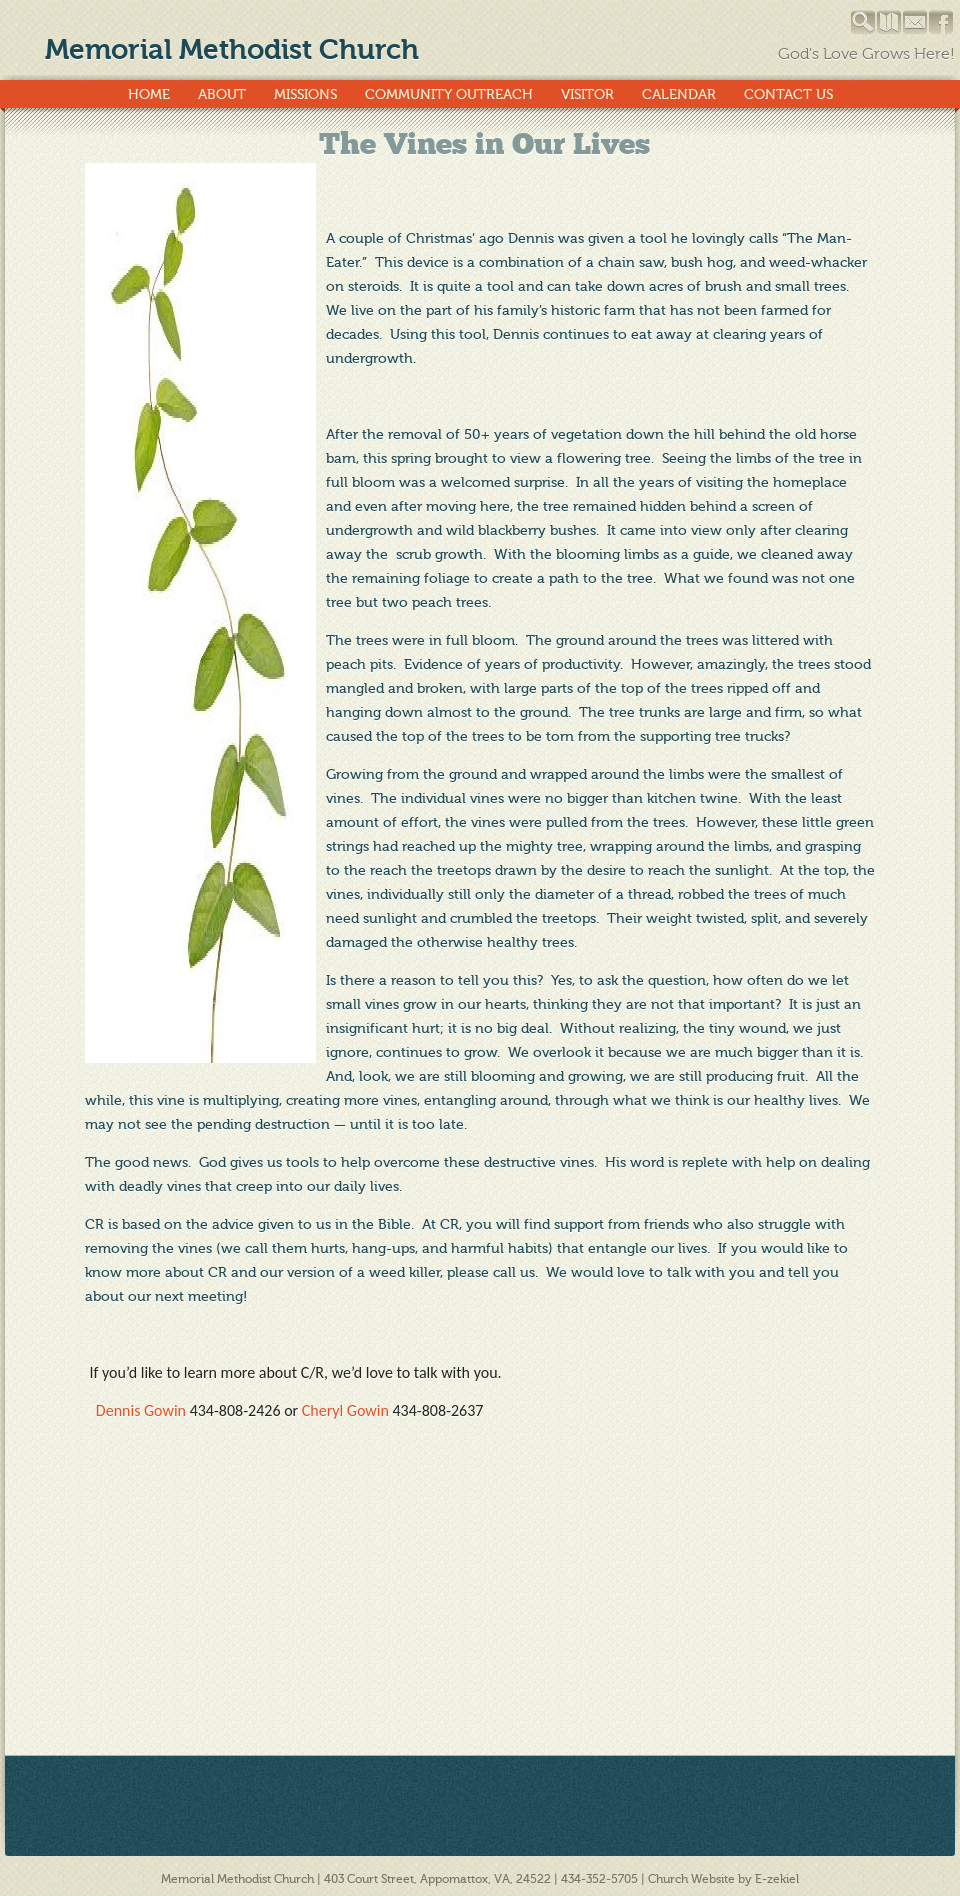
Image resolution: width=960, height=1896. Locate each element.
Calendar (679, 94)
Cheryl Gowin (345, 1410)
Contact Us (788, 94)
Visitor (587, 94)
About (222, 94)
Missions (305, 94)
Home (149, 94)
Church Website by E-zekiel (723, 1879)
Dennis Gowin (143, 1410)
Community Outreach (449, 94)
